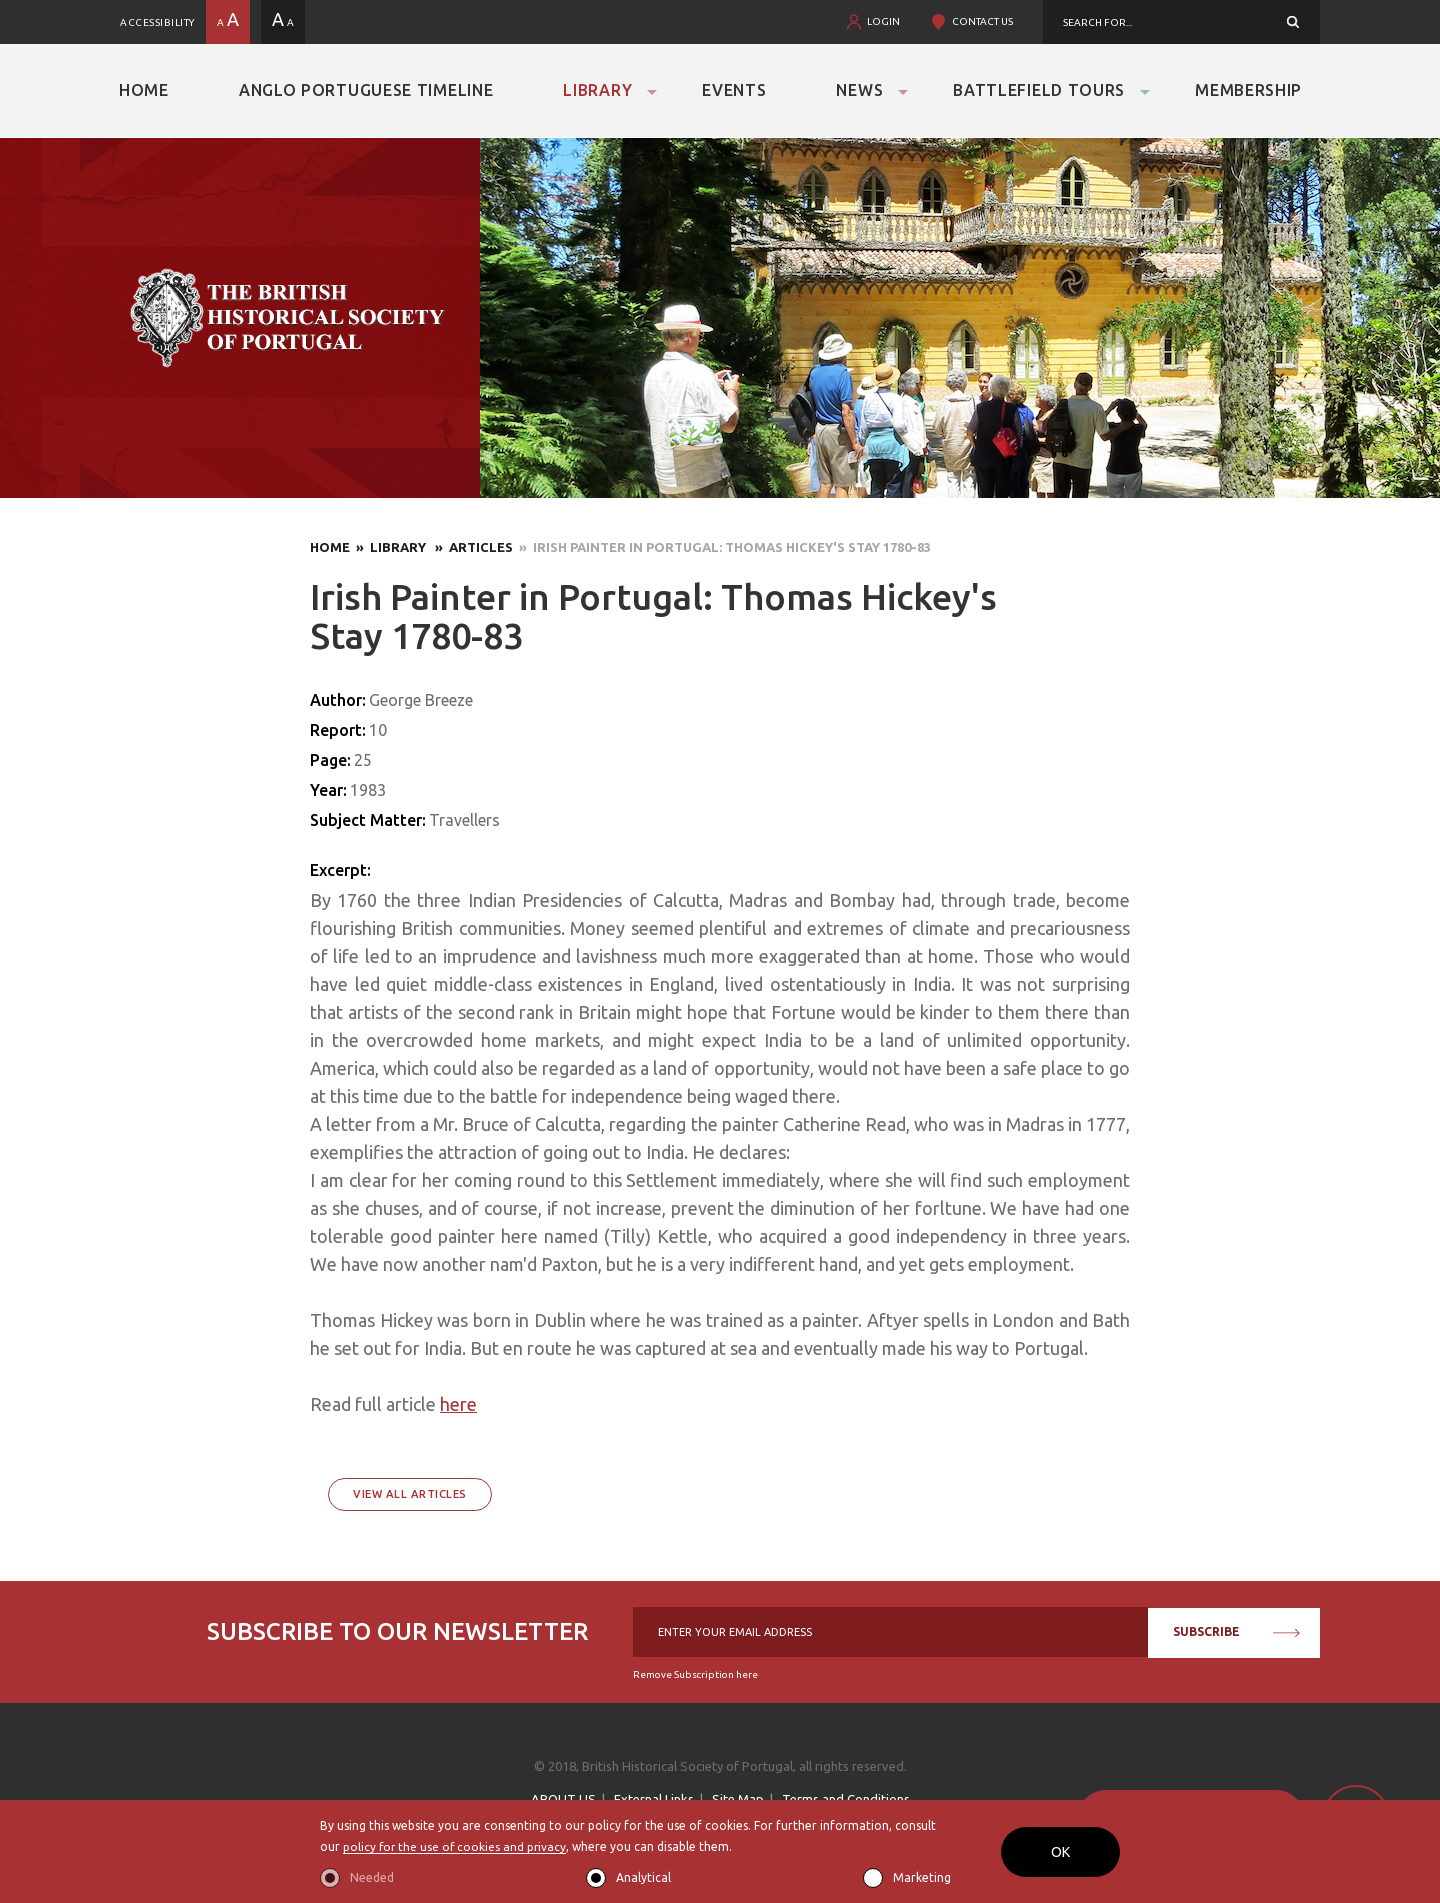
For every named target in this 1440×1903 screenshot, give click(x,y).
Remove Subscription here (695, 1674)
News (859, 90)
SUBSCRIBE (1236, 1631)
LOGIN (883, 21)
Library (597, 90)
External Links (654, 1799)
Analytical (643, 1877)
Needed (372, 1877)
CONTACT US (982, 21)
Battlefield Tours (1039, 90)
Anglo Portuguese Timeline (366, 90)
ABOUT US (563, 1799)
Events (734, 90)
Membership (1248, 90)
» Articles (471, 547)
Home (144, 90)
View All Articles (410, 1494)
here (458, 1404)
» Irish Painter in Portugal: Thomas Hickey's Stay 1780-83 (722, 547)
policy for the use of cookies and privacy (456, 1847)
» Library (389, 547)
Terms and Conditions (846, 1799)
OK (1060, 1852)
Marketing (922, 1877)
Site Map (738, 1799)
